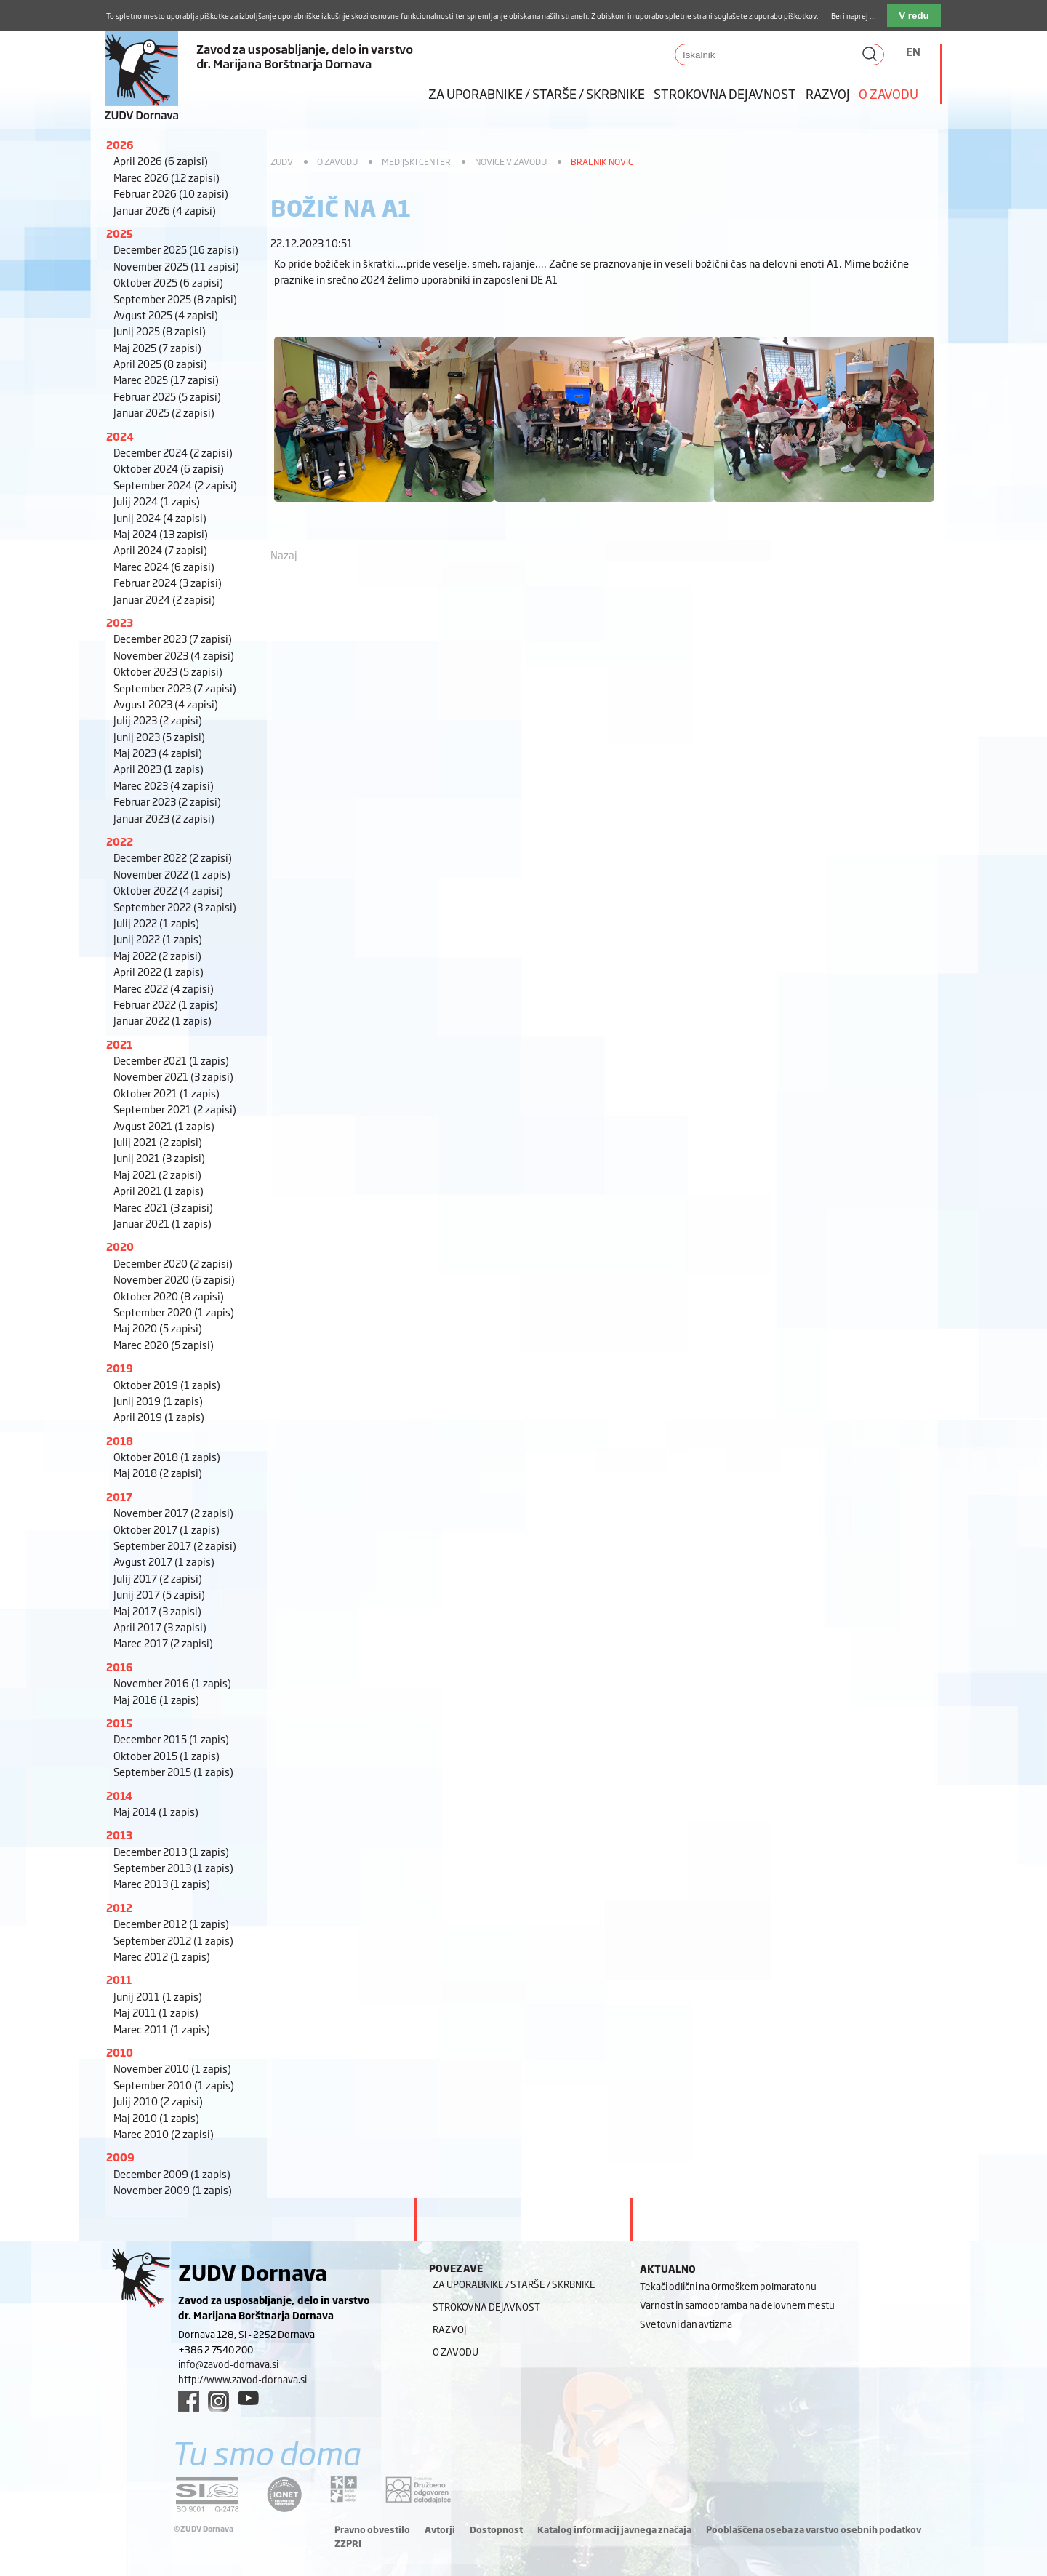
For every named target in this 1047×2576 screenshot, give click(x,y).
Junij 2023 (159, 736)
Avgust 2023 (165, 703)
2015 (119, 1722)
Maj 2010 (156, 2117)
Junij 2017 (159, 1593)
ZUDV (281, 161)
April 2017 (159, 1626)
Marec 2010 (163, 2133)
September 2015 (173, 1771)
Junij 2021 (159, 1157)
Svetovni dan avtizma (686, 2323)
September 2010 (173, 2084)
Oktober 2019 (166, 1384)
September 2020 (173, 1311)
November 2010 (172, 2068)
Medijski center (416, 161)
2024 (120, 436)
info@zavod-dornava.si (228, 2363)
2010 (119, 2052)
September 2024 (175, 484)
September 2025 (175, 298)
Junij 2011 (157, 1996)
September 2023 (174, 687)
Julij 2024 (156, 500)
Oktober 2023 (167, 671)
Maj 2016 (156, 1699)
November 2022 (171, 873)
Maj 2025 (157, 347)
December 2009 (171, 2173)
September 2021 (174, 1108)
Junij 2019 (158, 1400)
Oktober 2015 (166, 1755)
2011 (119, 1979)
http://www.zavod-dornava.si (242, 2379)
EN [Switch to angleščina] (913, 51)
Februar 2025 (167, 396)
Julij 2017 (157, 1577)
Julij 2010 (158, 2100)
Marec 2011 (161, 2028)
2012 (119, 1907)
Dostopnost (496, 2529)
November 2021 (173, 1076)
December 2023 (172, 638)
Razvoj (828, 93)
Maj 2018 (157, 1472)
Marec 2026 (166, 177)
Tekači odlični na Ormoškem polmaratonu (728, 2286)
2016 (119, 1666)
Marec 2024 (163, 566)
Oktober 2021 (166, 1092)
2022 (119, 841)
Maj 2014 (155, 1811)
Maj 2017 (157, 1610)
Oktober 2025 (168, 281)
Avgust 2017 (163, 1561)
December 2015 (171, 1738)
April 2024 (160, 549)
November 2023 (173, 655)
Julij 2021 (157, 1141)
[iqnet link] (284, 2494)
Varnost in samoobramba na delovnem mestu (737, 2304)
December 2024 (173, 452)
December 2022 (172, 857)
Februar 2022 (165, 1004)
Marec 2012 (161, 1956)
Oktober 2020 (168, 1295)
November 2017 (173, 1512)
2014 (119, 1795)
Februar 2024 (167, 582)
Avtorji (440, 2529)
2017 (119, 1496)
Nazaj (283, 554)
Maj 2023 (157, 752)
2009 (120, 2156)
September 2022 (174, 906)
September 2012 (173, 1940)
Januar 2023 (163, 817)
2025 (119, 233)
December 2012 (171, 1923)
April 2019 (158, 1416)
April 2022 (158, 971)
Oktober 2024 (168, 468)
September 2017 (174, 1545)
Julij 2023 (157, 719)
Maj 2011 (155, 2012)
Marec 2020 (163, 1344)
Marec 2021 (163, 1207)
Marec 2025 (166, 379)
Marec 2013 (161, 1883)
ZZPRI (347, 2543)
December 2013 (171, 1851)
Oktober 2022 (168, 889)
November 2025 (176, 265)
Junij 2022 (157, 938)
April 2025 (160, 363)
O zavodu (888, 93)
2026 (120, 144)
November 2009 (172, 2189)
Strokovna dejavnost (725, 93)
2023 (119, 622)
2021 (119, 1044)
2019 (119, 1367)
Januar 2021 (162, 1223)
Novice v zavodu (511, 161)
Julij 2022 (156, 922)
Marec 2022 (163, 988)
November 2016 (172, 1682)
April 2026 (160, 160)
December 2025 (175, 249)
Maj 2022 (157, 955)
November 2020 (174, 1279)
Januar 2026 (164, 209)
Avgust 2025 (165, 314)
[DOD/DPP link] (343, 2489)
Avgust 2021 (163, 1125)
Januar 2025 (163, 412)
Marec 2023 (163, 785)
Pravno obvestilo (372, 2529)
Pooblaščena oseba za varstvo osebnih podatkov (813, 2529)
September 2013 (173, 1867)
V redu (913, 15)
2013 (119, 1834)
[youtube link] (248, 2398)
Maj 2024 (160, 533)
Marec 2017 (163, 1642)
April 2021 (158, 1190)
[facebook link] (188, 2401)
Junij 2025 (159, 330)
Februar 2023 (167, 801)
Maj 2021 (157, 1174)
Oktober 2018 (166, 1456)
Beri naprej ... (853, 15)
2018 (119, 1440)
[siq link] (207, 2494)
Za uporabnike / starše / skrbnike (536, 93)
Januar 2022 (162, 1020)
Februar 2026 (170, 193)
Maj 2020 (157, 1327)
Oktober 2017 (166, 1529)
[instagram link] (218, 2401)
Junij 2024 (159, 517)
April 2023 (158, 768)
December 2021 (171, 1060)
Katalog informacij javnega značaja (614, 2529)
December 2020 (173, 1263)
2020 (120, 1246)
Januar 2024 (164, 599)
